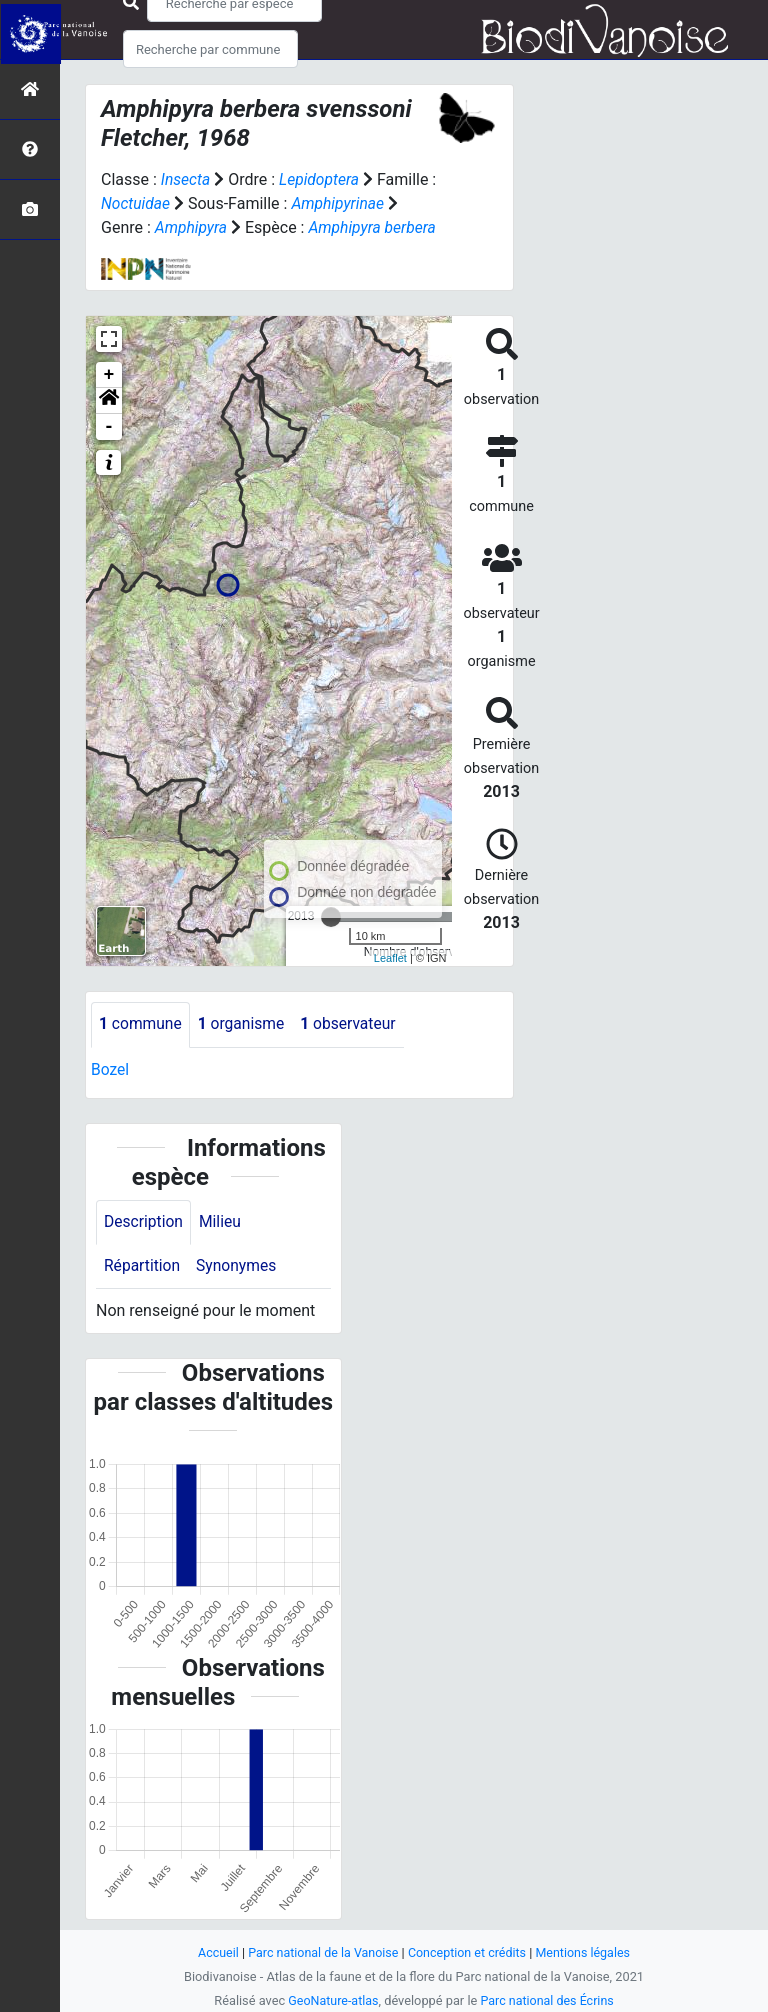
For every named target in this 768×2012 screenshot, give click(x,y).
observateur (354, 1023)
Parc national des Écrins (548, 2000)
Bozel (110, 1068)
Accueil (214, 1952)
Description (144, 1220)
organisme (244, 1023)
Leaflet (390, 956)
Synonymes (239, 1265)
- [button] (109, 426)
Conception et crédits (468, 1952)
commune (141, 1023)
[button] (109, 400)
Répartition (143, 1265)
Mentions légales (586, 1952)
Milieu (222, 1220)
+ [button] (109, 374)
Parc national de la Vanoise (321, 1952)
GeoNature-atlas (331, 2000)
